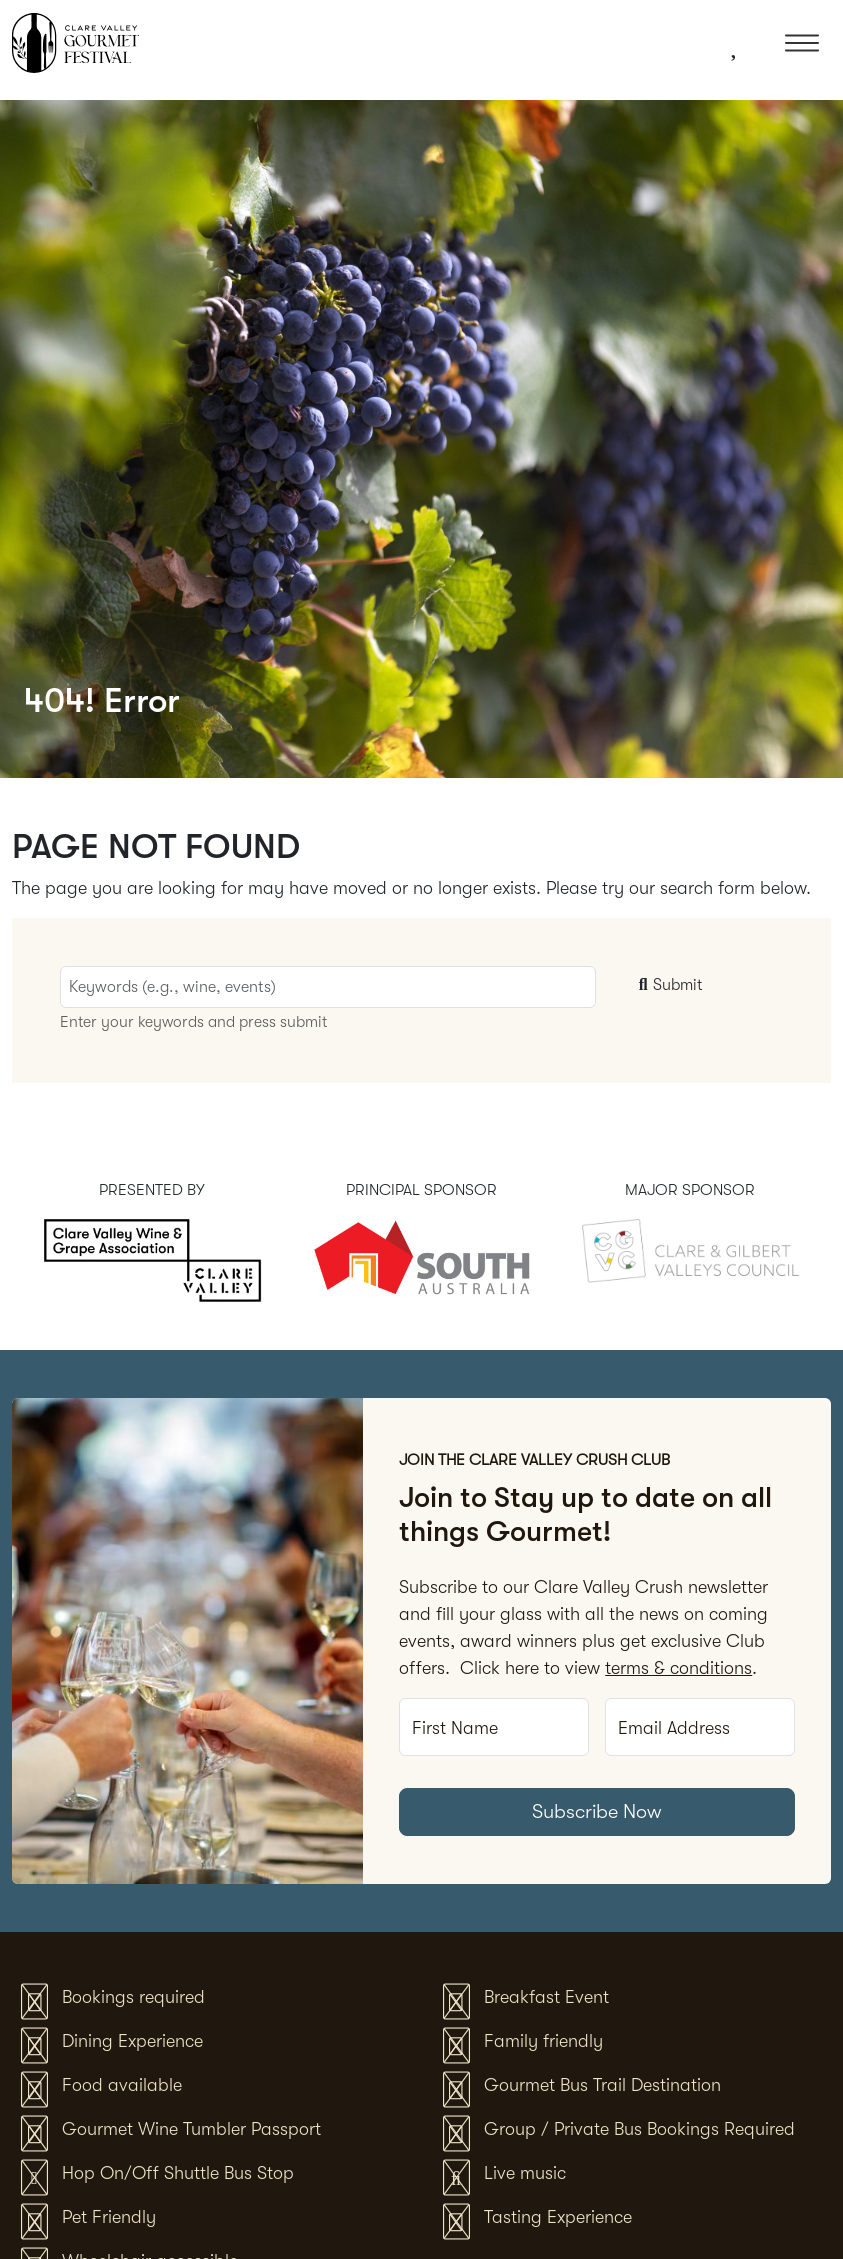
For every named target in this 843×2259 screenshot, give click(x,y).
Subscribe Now (597, 1811)
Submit (668, 985)
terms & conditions (678, 1668)
